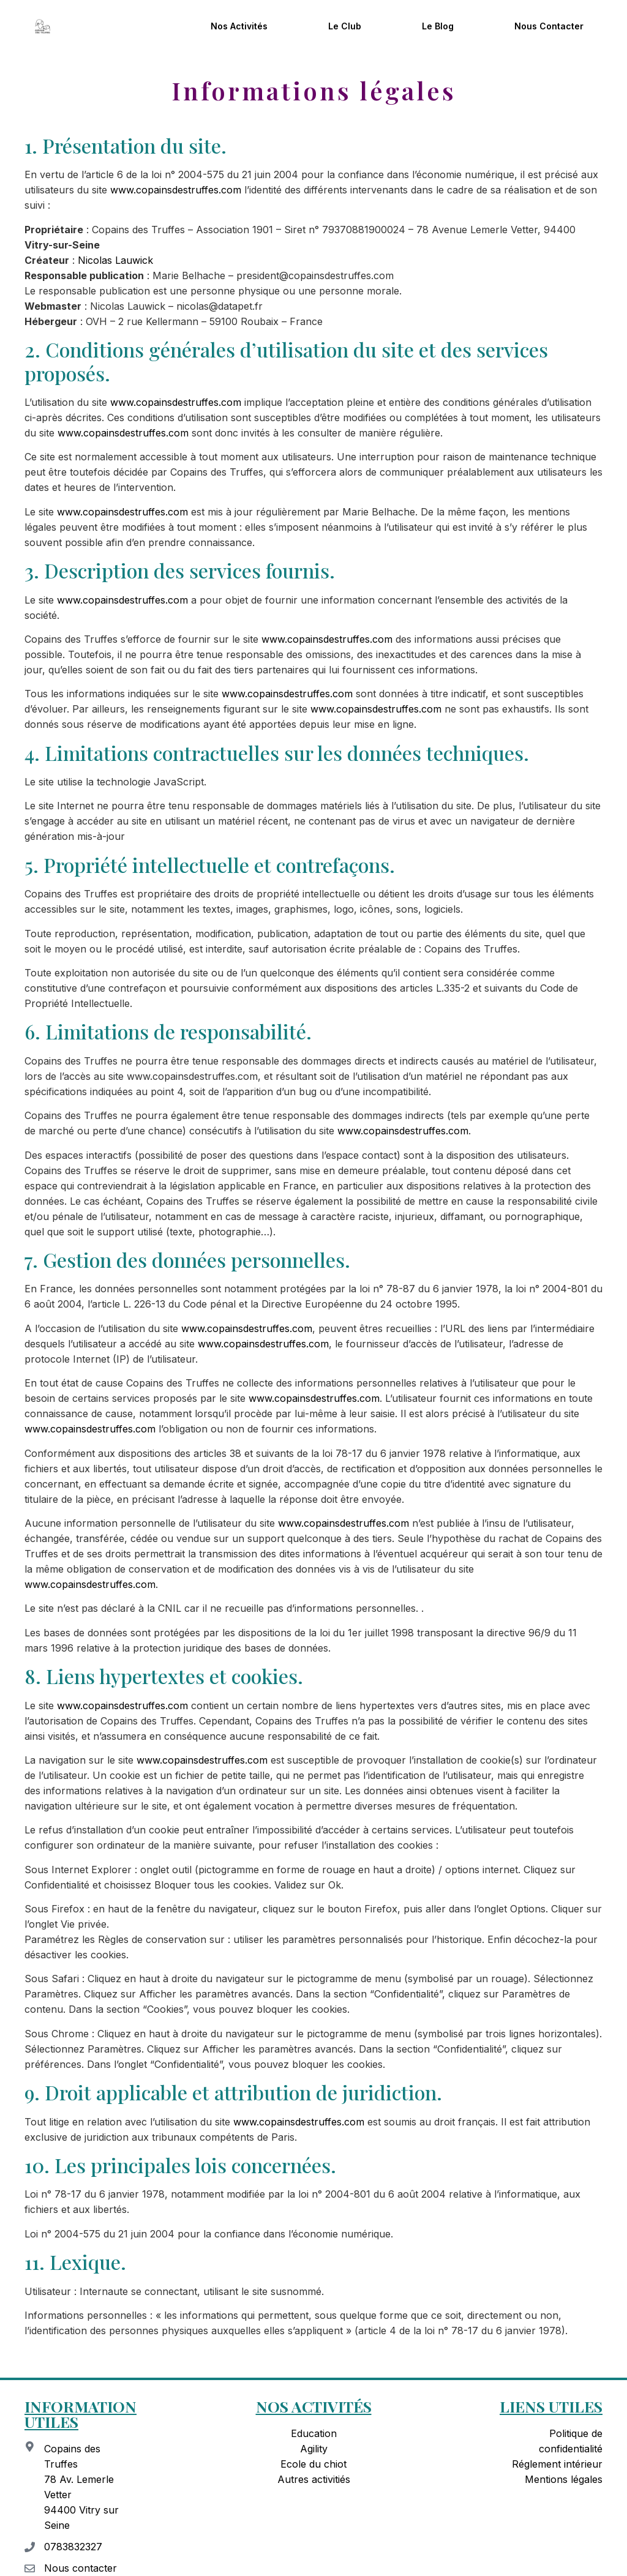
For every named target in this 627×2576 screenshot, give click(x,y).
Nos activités (239, 26)
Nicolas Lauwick (115, 260)
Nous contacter (549, 26)
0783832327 (73, 2546)
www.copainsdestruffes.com (175, 190)
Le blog (438, 26)
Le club (344, 26)
